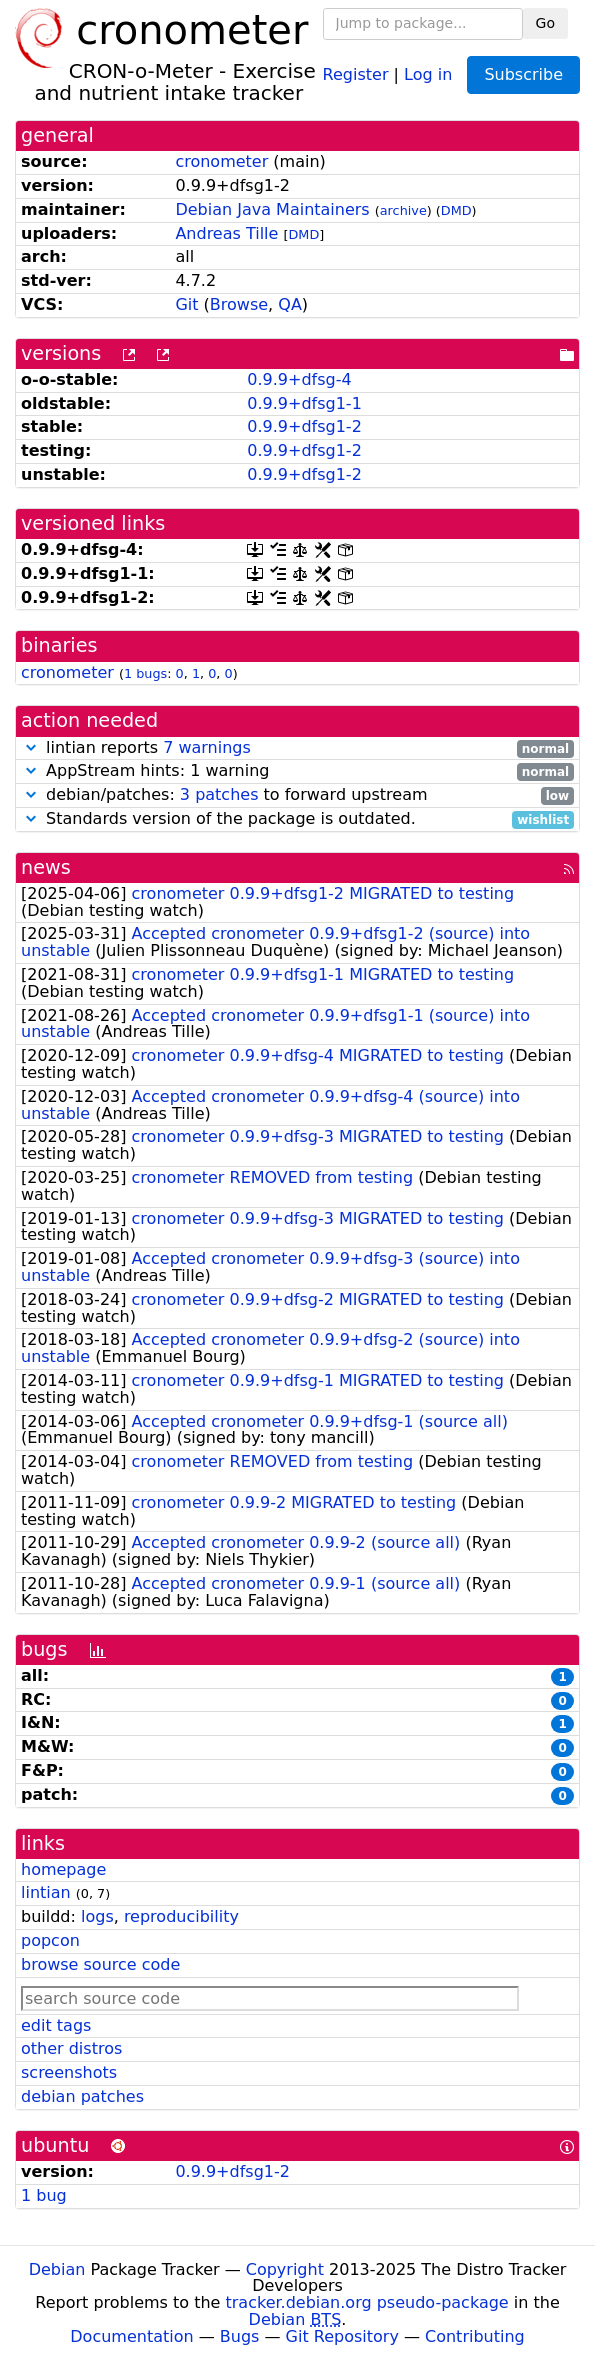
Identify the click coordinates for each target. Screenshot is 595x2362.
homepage (63, 1869)
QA (290, 304)
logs (97, 1916)
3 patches (219, 794)
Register (356, 73)
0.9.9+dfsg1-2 (304, 426)
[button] (31, 747)
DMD (456, 210)
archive (403, 210)
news (46, 867)
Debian (57, 2269)
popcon (50, 1940)
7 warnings (207, 747)
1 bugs (145, 673)
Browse (239, 304)
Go (545, 23)
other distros (71, 2048)
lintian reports (297, 748)
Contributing (475, 2336)
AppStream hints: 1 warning (297, 771)
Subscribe (523, 74)
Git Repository (342, 2336)
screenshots (69, 2072)
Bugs (240, 2336)
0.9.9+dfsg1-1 (304, 403)
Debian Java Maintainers (272, 209)
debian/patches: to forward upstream (297, 795)
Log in (428, 73)
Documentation (131, 2336)
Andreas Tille (226, 233)
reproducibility (181, 1916)
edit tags (56, 2025)
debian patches (82, 2096)
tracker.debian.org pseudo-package (367, 2302)
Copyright (285, 2269)
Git (186, 304)
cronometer (221, 161)
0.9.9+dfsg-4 (299, 379)
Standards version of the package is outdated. (297, 819)
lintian (46, 1892)
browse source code (100, 1964)
